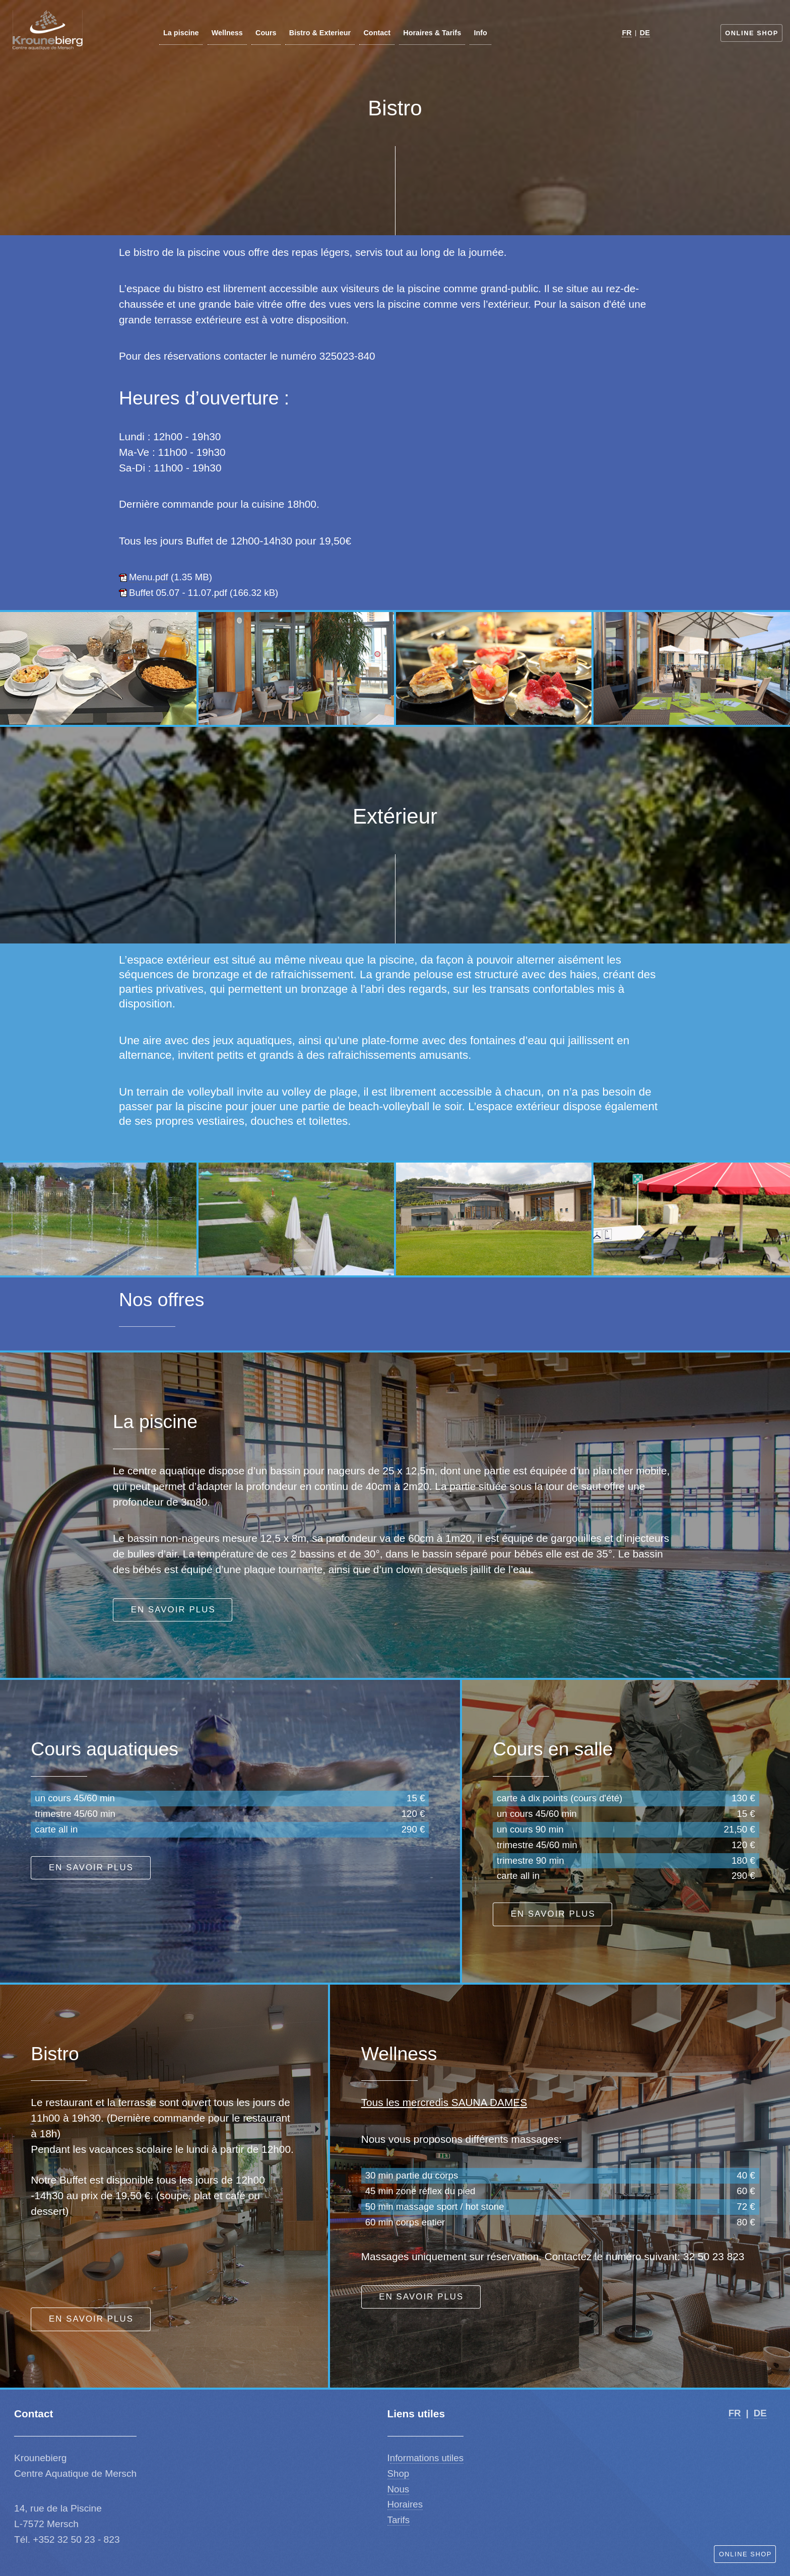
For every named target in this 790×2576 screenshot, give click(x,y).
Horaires (405, 2504)
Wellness (227, 33)
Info (480, 33)
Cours (266, 33)
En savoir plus (173, 1609)
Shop (398, 2473)
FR (627, 33)
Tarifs (398, 2520)
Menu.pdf (148, 577)
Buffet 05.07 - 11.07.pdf (178, 592)
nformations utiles (427, 2458)
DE (645, 33)
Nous (398, 2489)
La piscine (181, 33)
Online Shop (751, 33)
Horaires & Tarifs (433, 33)
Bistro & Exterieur (320, 33)
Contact (377, 33)
